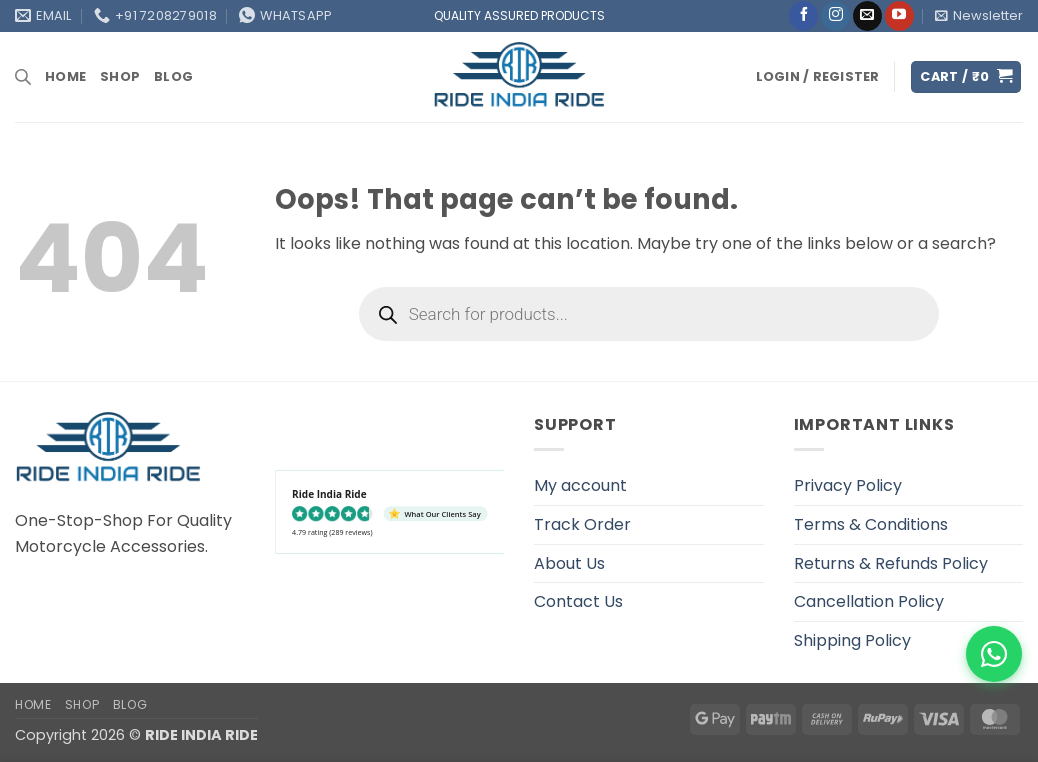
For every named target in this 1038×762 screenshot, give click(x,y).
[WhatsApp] (994, 654)
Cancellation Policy (869, 601)
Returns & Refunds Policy (891, 563)
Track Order (582, 524)
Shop (120, 76)
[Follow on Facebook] (803, 16)
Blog (173, 76)
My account (580, 485)
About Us (569, 563)
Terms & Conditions (871, 524)
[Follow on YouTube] (899, 16)
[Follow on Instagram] (835, 16)
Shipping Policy (852, 640)
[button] (979, 16)
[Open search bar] (23, 77)
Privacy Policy (848, 485)
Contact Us (578, 601)
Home (65, 76)
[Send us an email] (867, 16)
